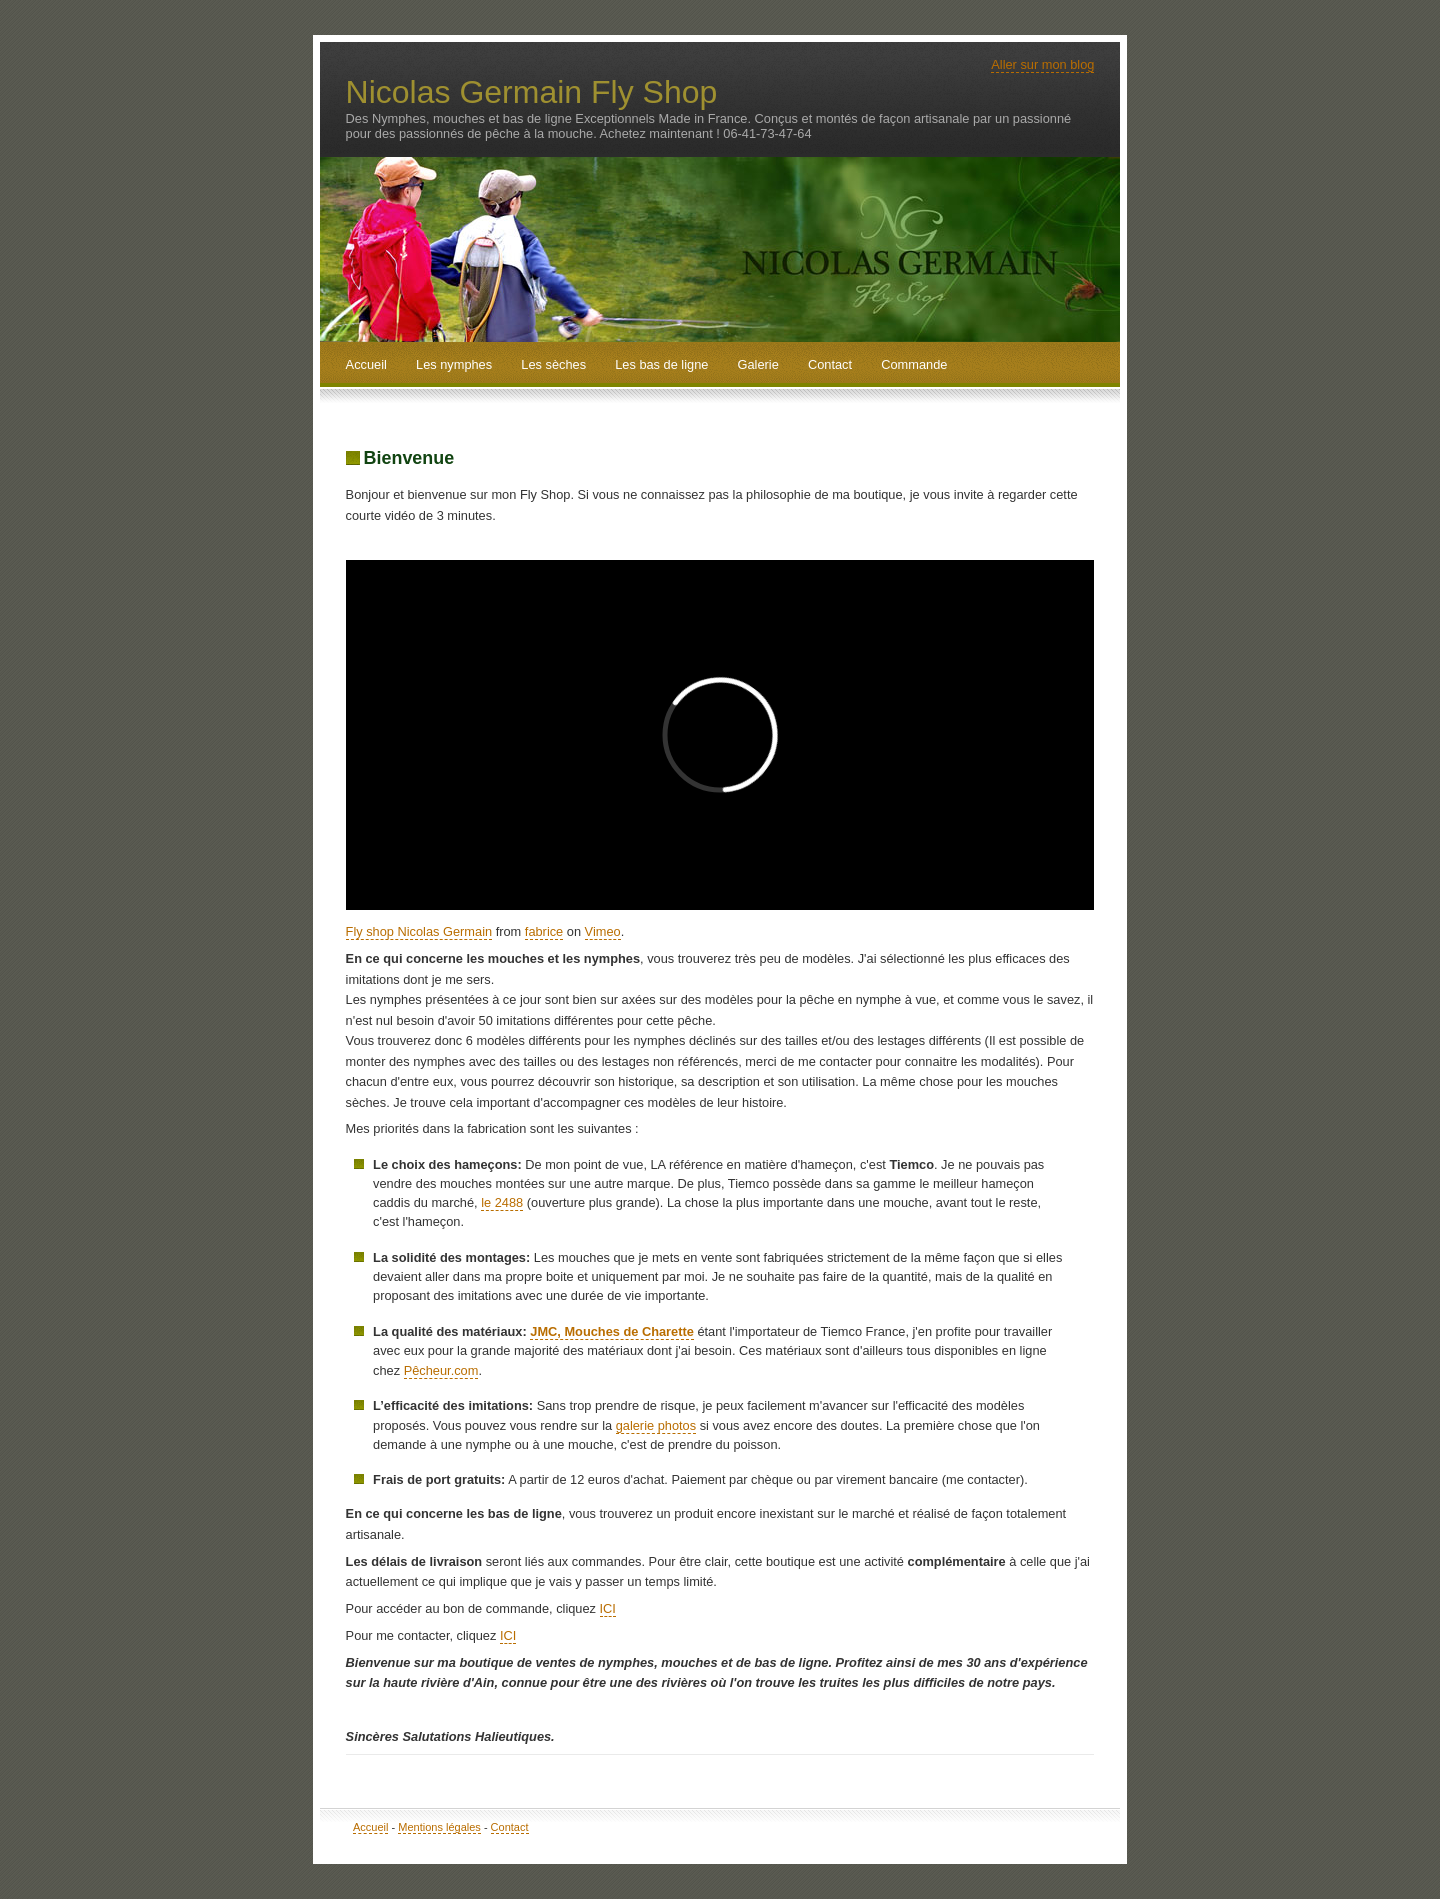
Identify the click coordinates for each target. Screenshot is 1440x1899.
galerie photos (656, 1425)
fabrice (544, 931)
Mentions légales (439, 1827)
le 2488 (502, 1202)
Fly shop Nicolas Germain (419, 931)
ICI (608, 1608)
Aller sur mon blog (1042, 64)
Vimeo (603, 931)
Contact (510, 1827)
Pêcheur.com (441, 1370)
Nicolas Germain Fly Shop (532, 92)
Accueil (370, 1827)
